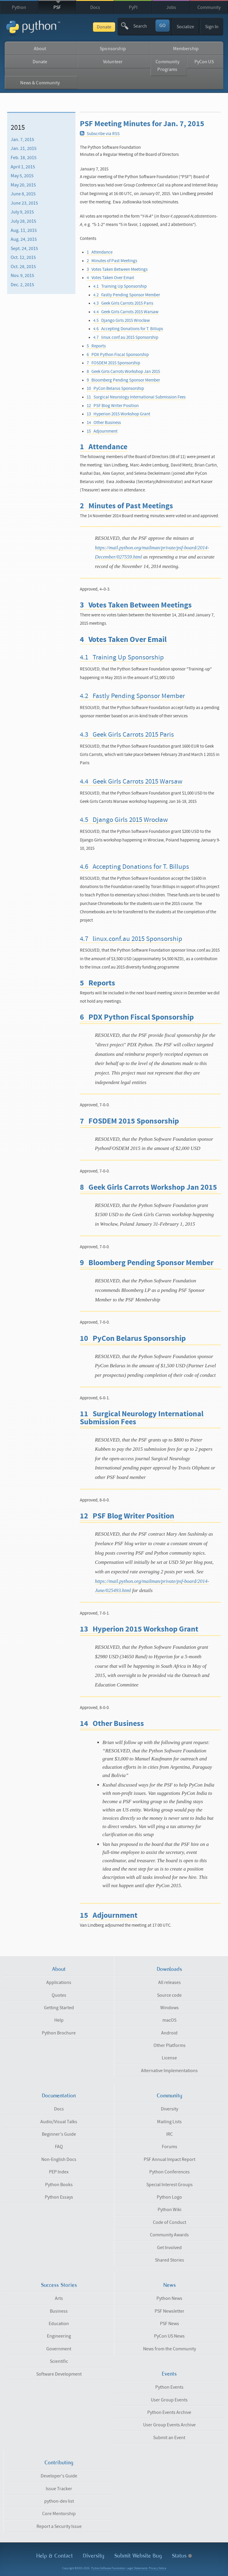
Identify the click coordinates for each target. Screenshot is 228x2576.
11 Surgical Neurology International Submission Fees (136, 397)
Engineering (59, 2336)
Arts (59, 2298)
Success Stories (59, 2285)
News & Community (40, 83)
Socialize (185, 26)
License (169, 2058)
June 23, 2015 (24, 203)
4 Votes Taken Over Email (110, 277)
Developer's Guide (59, 2476)
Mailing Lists (169, 2121)
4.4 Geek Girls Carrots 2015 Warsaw (126, 311)
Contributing (59, 2462)
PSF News (169, 2323)
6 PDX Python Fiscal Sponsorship (118, 354)
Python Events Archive (169, 2412)
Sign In (211, 26)
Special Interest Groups (169, 2184)
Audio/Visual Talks (58, 2121)
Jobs (171, 7)
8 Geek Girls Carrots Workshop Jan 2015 (123, 371)
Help (59, 2020)
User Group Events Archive (169, 2425)
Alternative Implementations (169, 2070)
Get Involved (169, 2247)
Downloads (169, 1969)
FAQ (59, 2146)
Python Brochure (59, 2033)
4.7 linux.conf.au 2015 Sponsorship (125, 337)
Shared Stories (169, 2260)
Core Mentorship (59, 2513)
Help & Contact (54, 2555)
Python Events (169, 2387)
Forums (169, 2146)
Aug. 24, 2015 (24, 239)
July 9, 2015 (22, 212)
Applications (58, 1982)
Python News (169, 2298)
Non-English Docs (58, 2159)
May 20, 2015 (23, 184)
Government (58, 2349)
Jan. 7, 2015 (22, 139)
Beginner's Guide (59, 2134)
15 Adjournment (102, 431)
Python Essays (59, 2197)
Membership (186, 48)
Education (59, 2323)
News (169, 2285)
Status (182, 2555)
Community (209, 7)
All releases (169, 1982)
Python (19, 7)
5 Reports (96, 346)
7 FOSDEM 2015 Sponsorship (113, 362)
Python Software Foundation (108, 2568)
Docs (95, 7)
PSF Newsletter (169, 2311)
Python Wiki (169, 2209)
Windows (169, 2007)
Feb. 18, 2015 (24, 157)
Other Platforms (169, 2045)
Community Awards (169, 2235)
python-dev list (59, 2501)
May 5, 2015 (22, 175)
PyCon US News (169, 2336)
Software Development (59, 2374)
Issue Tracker (59, 2488)
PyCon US (204, 61)
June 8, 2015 (23, 194)
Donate (104, 27)
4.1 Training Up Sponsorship (120, 286)
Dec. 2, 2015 (22, 284)
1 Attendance (100, 252)
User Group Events (169, 2400)
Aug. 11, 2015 (24, 230)
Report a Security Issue (59, 2526)
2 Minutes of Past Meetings (112, 260)
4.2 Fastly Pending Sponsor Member (126, 295)
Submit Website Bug (138, 2555)
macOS (169, 2020)
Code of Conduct (169, 2222)
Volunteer (113, 61)
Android (169, 2033)
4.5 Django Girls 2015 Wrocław (121, 320)
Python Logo (169, 2197)
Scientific (59, 2361)
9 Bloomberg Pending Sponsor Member (123, 380)
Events (169, 2373)
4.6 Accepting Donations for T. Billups (128, 328)
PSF (57, 7)
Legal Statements (137, 2568)
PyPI (133, 7)
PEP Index (59, 2172)
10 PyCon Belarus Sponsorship (115, 388)
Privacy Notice (157, 2568)
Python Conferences (169, 2172)
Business (59, 2311)
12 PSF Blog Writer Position (113, 405)
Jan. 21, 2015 (24, 148)
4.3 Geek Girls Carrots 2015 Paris (123, 303)
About (40, 48)
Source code (169, 1995)
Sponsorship (113, 48)
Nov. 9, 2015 (22, 275)
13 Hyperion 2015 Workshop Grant (118, 414)
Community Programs (167, 65)
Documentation (59, 2095)
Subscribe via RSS (100, 133)
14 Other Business (104, 422)
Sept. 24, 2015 (24, 248)
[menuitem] (41, 139)
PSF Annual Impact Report (169, 2159)
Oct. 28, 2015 (23, 266)
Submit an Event (169, 2437)
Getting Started (59, 2007)
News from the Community (169, 2349)
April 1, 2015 (23, 166)
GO (162, 25)
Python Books (59, 2184)
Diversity (169, 2109)
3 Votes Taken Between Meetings (117, 269)
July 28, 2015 (23, 221)
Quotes (59, 1995)
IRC (169, 2134)
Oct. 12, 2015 (23, 257)
